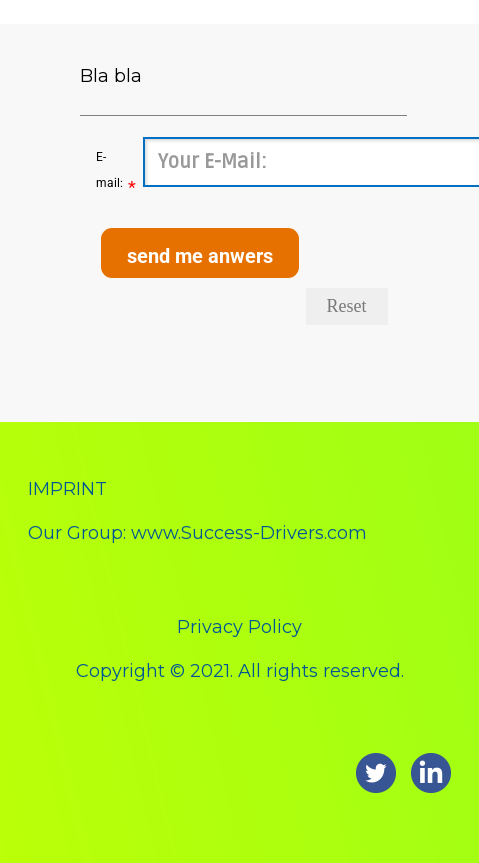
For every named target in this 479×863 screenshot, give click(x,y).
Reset (347, 306)
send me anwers (200, 256)
